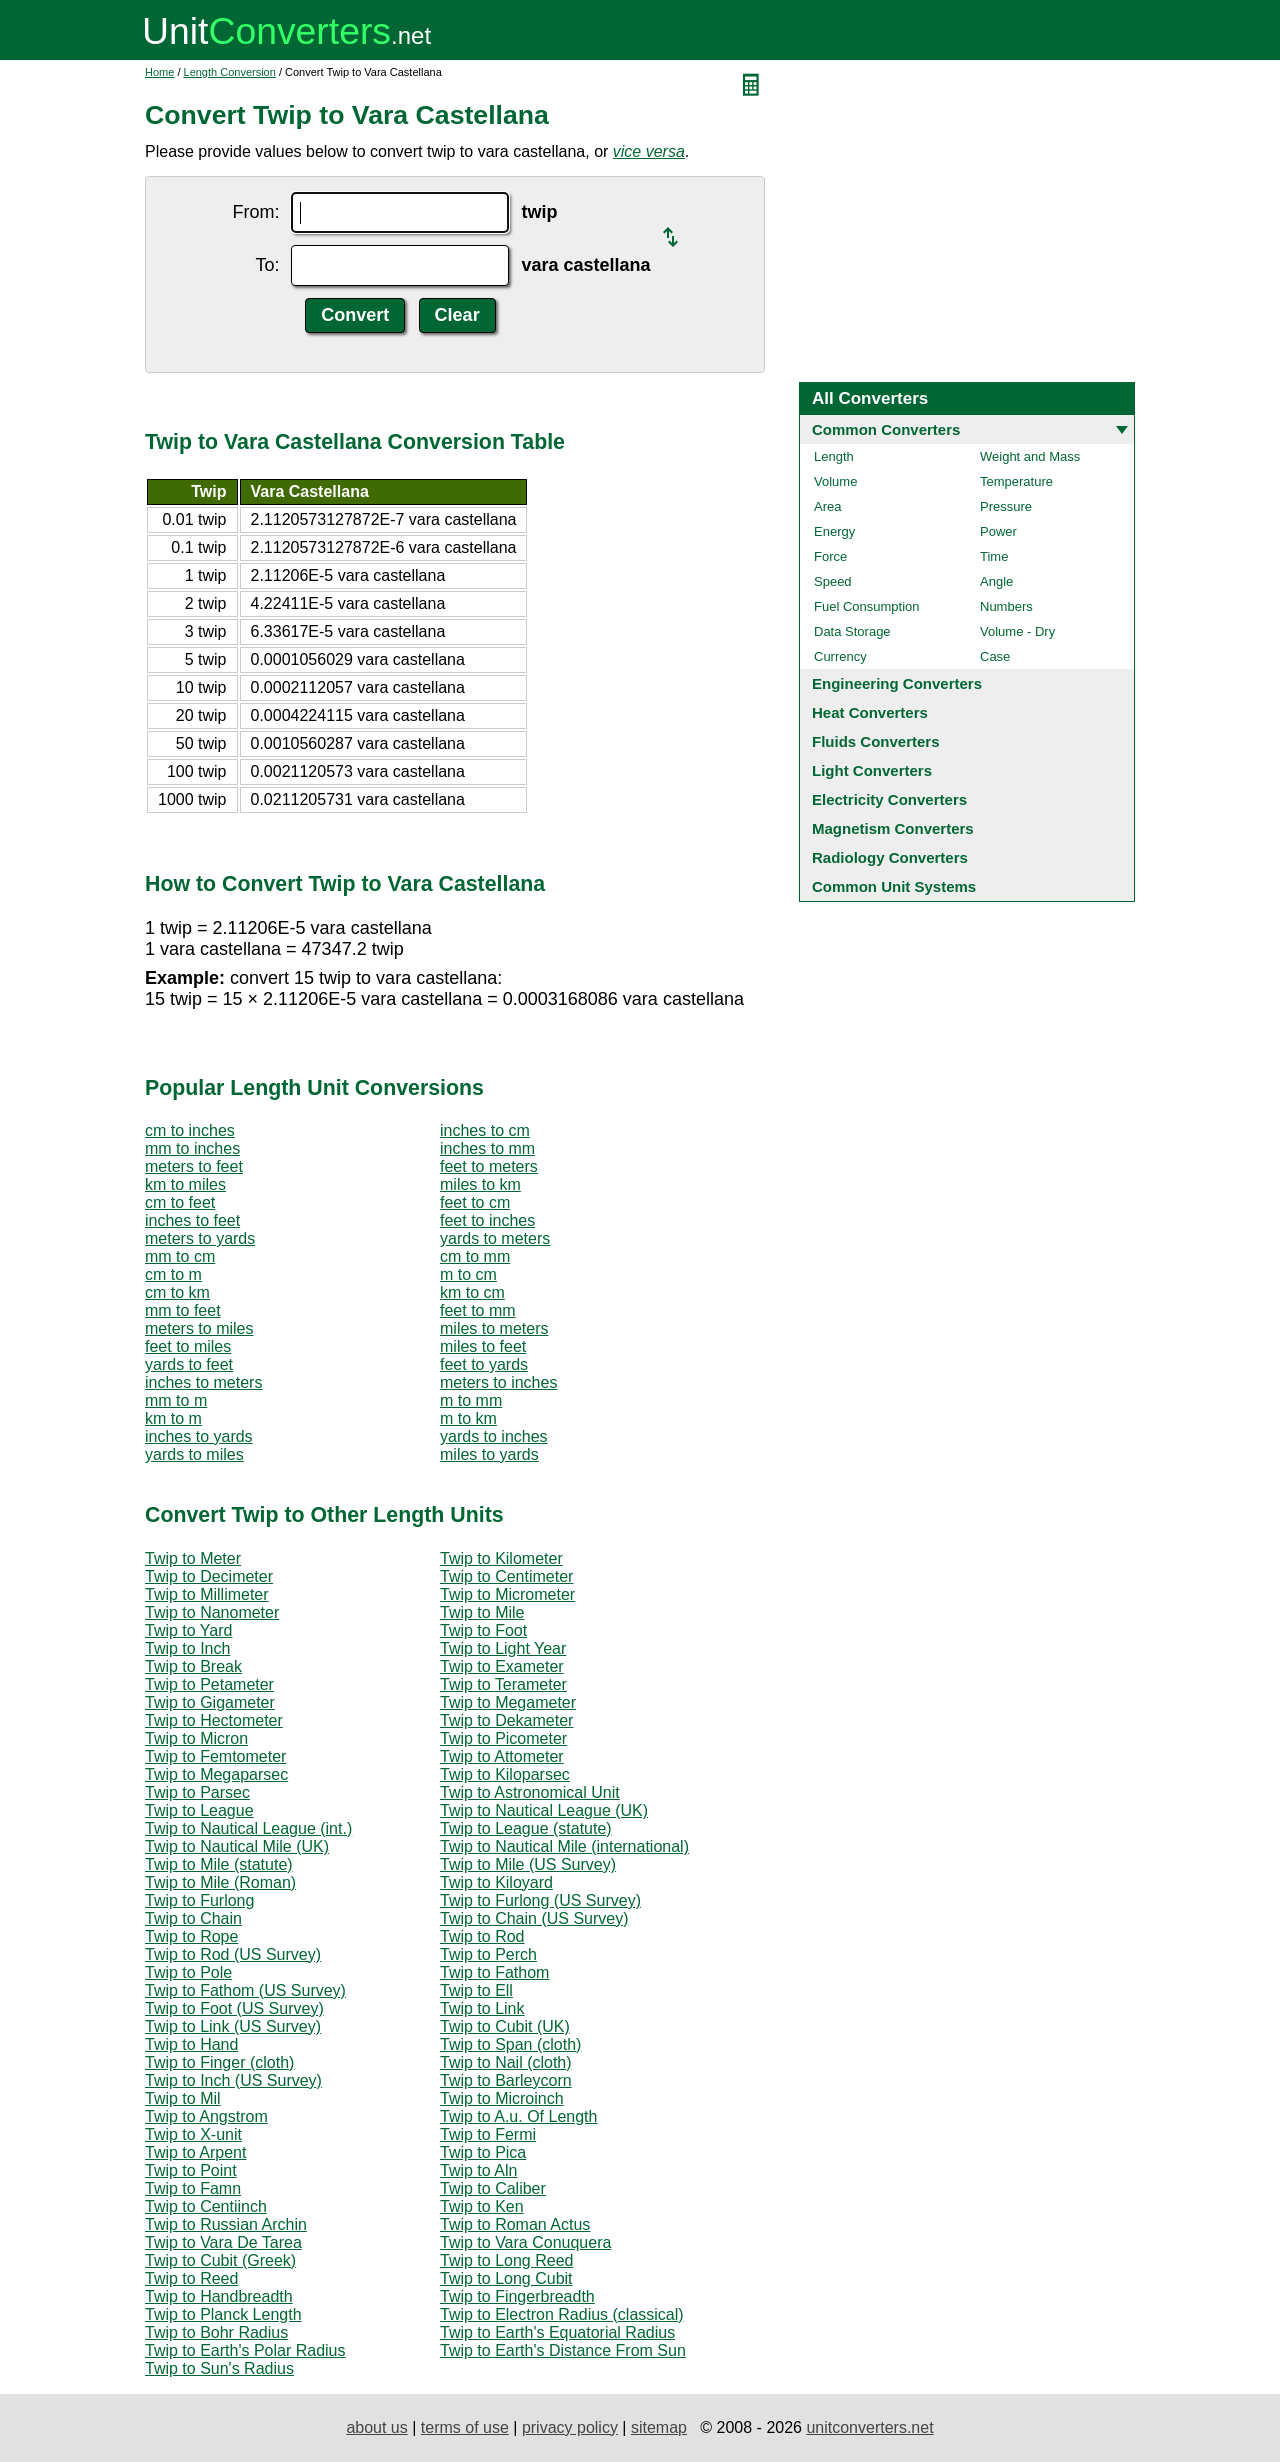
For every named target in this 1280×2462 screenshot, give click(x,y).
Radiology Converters (890, 857)
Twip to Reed (191, 2278)
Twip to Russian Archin (226, 2224)
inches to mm (487, 1148)
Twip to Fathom (494, 1972)
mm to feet (183, 1310)
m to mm (471, 1400)
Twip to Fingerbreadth (517, 2296)
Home (159, 72)
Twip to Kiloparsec (505, 1774)
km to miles (185, 1184)
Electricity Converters (889, 799)
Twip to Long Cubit (506, 2278)
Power (998, 531)
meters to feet (194, 1166)
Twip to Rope (191, 1936)
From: (255, 212)
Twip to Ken (482, 2206)
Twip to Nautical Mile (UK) (237, 1846)
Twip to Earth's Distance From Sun (563, 2350)
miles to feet (483, 1346)
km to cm (472, 1292)
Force (830, 556)
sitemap (659, 2427)
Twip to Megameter (508, 1702)
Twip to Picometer (503, 1738)
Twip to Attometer (502, 1756)
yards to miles (194, 1454)
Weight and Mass (1030, 456)
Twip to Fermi (488, 2134)
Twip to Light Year (503, 1648)
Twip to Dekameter (506, 1720)
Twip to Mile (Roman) (220, 1882)
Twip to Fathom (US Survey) (245, 1990)
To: (267, 265)
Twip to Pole (188, 1972)
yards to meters (495, 1238)
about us (376, 2427)
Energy (834, 531)
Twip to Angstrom (206, 2116)
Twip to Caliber (493, 2188)
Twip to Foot (483, 1630)
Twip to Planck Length (223, 2314)
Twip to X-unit (193, 2134)
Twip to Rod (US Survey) (233, 1954)
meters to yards (200, 1238)
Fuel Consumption (867, 606)
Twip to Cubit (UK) (505, 2026)
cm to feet (180, 1202)
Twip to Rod (482, 1936)
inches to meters (203, 1382)
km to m (173, 1418)
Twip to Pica (483, 2152)
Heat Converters (870, 712)
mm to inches (192, 1148)
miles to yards (489, 1454)
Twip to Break (193, 1666)
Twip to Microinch (502, 2098)
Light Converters (872, 770)
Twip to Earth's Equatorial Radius (557, 2332)
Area (827, 506)
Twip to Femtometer (215, 1756)
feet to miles (188, 1346)
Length (834, 456)
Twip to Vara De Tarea (223, 2242)
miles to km (480, 1184)
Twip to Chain (193, 1918)
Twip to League (199, 1810)
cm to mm (475, 1256)
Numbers (1006, 606)
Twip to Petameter (209, 1684)
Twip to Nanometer (212, 1612)
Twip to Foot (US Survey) (234, 2008)
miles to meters (494, 1328)
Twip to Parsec (197, 1792)
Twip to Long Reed (506, 2260)
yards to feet (189, 1364)
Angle (996, 581)
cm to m (173, 1274)
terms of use (465, 2427)
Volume (835, 481)
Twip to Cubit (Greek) (220, 2260)
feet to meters (489, 1166)
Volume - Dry (1017, 631)
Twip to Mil (183, 2098)
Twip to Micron (196, 1738)
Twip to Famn (193, 2188)
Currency (840, 656)
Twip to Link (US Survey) (233, 2026)
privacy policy (570, 2427)
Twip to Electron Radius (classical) (562, 2314)
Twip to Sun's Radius (219, 2368)
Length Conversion (230, 72)
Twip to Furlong (199, 1900)
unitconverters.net (869, 2427)
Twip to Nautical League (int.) (248, 1828)
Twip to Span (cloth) (510, 2044)
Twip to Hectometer (214, 1720)
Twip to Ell (476, 1990)
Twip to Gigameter (210, 1702)
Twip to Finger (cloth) (219, 2062)
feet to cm (475, 1202)
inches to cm (485, 1130)
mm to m (176, 1400)
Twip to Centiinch (206, 2206)
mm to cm (180, 1256)
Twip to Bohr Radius (216, 2332)
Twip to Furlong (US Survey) (540, 1900)
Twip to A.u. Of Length (518, 2116)
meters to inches (498, 1382)
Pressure (1006, 506)
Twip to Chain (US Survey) (534, 1918)
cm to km (177, 1292)
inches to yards (199, 1436)
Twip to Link (482, 2008)
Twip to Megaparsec (216, 1774)
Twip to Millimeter (207, 1594)
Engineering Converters (897, 683)
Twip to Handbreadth (219, 2296)
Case (995, 656)
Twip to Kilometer (501, 1558)
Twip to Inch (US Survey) (233, 2080)
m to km (468, 1418)
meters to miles (199, 1328)
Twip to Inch (187, 1648)
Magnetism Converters (893, 828)
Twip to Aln (478, 2170)
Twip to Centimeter (506, 1576)
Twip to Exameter (502, 1666)
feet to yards (484, 1364)
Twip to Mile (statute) (219, 1864)
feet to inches (487, 1220)
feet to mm (478, 1310)
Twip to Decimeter (209, 1576)
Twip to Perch (488, 1954)
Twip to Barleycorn (506, 2080)
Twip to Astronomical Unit (530, 1792)
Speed (833, 581)
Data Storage (852, 631)
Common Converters (886, 429)
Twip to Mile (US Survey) (528, 1864)
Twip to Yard (188, 1630)
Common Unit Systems (894, 886)
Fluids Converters (876, 741)
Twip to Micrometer (507, 1594)
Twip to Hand (191, 2044)
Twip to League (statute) (526, 1828)
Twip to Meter (193, 1558)
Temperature (1016, 481)
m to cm (468, 1274)
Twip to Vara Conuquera (525, 2242)
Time (994, 556)
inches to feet (192, 1220)
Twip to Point (191, 2170)
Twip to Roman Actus (515, 2224)
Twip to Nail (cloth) (506, 2062)
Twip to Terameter (503, 1684)
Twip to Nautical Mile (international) (564, 1846)
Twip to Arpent (195, 2152)
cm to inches (190, 1130)
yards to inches (494, 1436)
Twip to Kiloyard (496, 1882)
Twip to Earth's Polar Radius (245, 2350)
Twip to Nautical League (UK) (544, 1810)
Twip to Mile (482, 1612)
